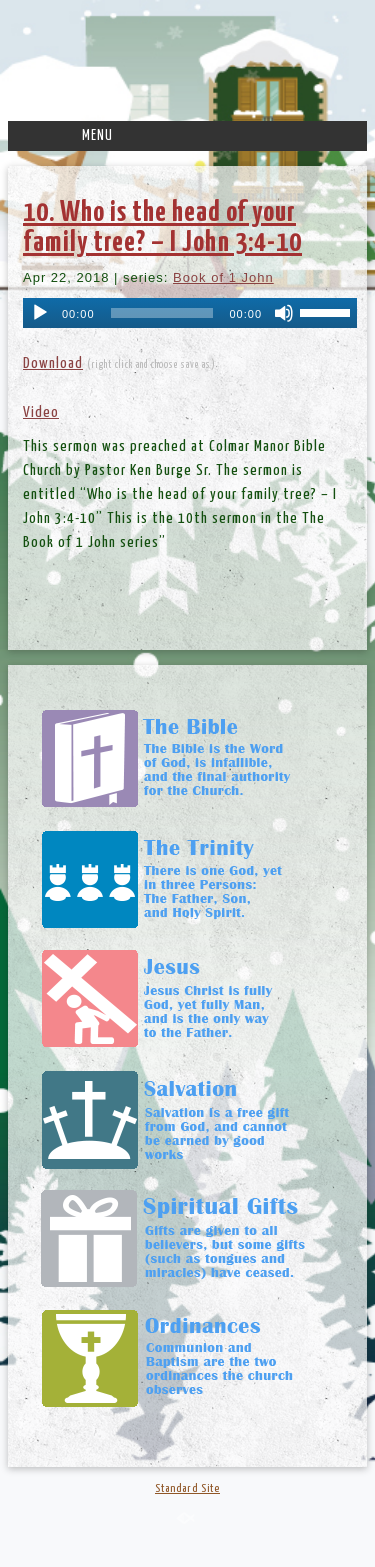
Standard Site (187, 1488)
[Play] (40, 313)
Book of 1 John (223, 277)
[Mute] (284, 313)
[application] (190, 313)
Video (41, 412)
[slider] (162, 313)
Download (53, 363)
